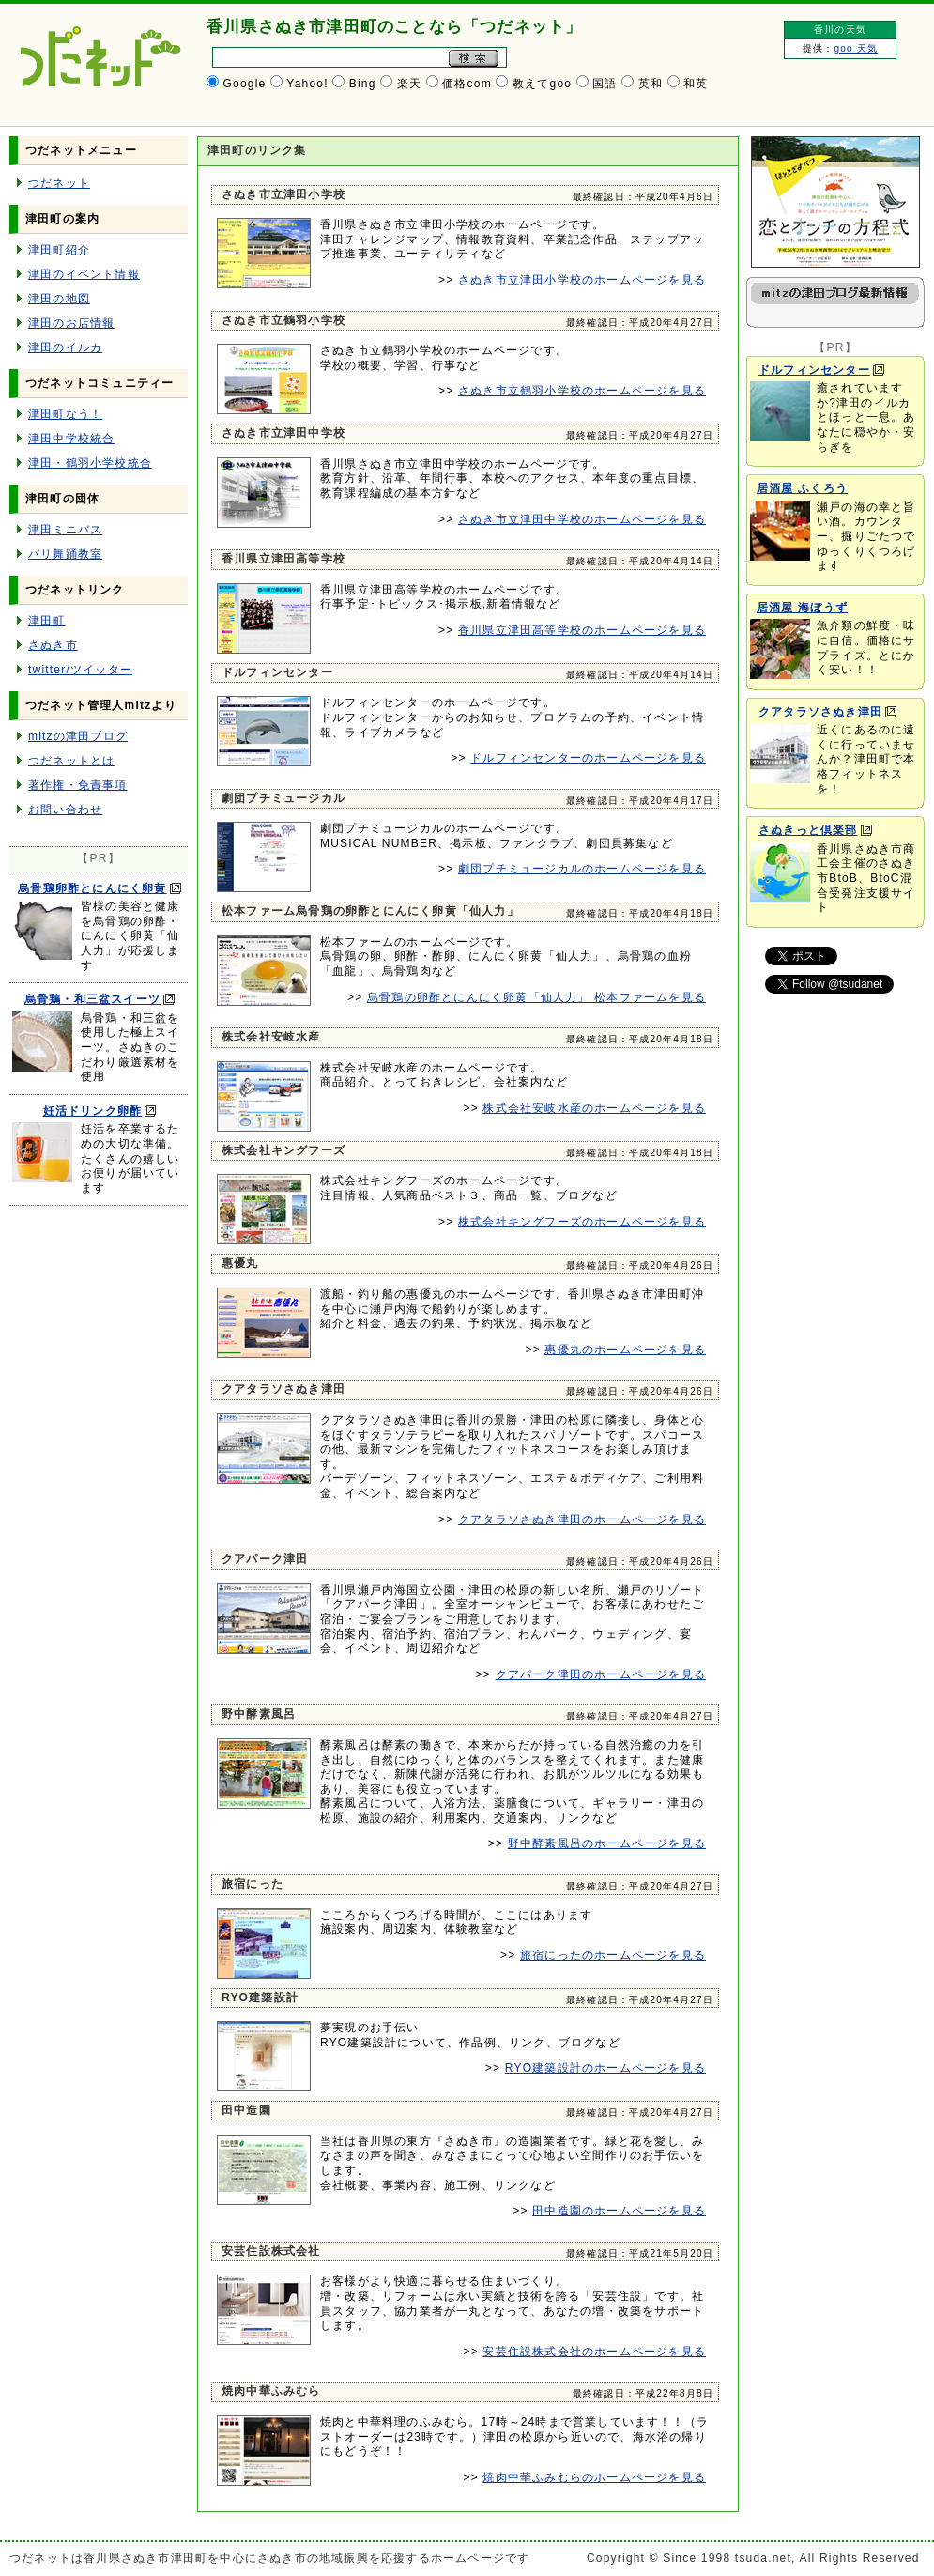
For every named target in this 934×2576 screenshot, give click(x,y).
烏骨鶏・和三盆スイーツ (92, 999)
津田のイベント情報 (84, 274)
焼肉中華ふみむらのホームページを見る (594, 2477)
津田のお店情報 (71, 323)
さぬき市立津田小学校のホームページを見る (582, 279)
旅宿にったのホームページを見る (613, 1955)
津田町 (47, 620)
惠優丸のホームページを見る (625, 1349)
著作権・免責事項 (78, 785)
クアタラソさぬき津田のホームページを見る (582, 1519)
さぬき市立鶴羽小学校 (283, 320)
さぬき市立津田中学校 (283, 433)
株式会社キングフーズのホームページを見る (582, 1221)
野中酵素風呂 (259, 1713)
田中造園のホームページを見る (619, 2210)
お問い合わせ (65, 809)
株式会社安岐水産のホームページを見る (594, 1108)
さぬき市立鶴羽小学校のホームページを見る (582, 390)
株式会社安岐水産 (271, 1036)
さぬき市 (53, 645)
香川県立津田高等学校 (283, 558)
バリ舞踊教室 (65, 554)
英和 (650, 83)
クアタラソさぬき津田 (283, 1389)
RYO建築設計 (260, 1997)
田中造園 (246, 2110)
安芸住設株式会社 (271, 2251)
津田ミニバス (65, 529)
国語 (604, 83)
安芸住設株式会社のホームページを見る (594, 2351)
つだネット (59, 183)
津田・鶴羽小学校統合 (90, 463)
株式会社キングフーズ (283, 1150)
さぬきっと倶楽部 (808, 830)
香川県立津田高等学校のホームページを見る (582, 630)
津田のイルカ (65, 347)
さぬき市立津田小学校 (283, 194)
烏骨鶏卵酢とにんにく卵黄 (92, 888)
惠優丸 (240, 1263)
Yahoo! (307, 83)
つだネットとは (71, 760)
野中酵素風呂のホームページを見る (607, 1843)
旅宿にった (252, 1883)
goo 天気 (856, 48)
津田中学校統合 (71, 438)
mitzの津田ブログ (78, 736)
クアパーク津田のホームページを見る (601, 1674)
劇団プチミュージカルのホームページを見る (582, 868)
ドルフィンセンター (277, 672)
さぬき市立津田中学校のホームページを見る (582, 519)
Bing (362, 83)
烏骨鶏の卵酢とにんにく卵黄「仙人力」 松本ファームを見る (536, 997)
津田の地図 (59, 298)
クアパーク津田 (265, 1559)
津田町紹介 (59, 249)
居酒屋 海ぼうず (802, 607)
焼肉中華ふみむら (271, 2391)
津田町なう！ (65, 414)
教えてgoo (542, 83)
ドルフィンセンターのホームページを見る (588, 757)
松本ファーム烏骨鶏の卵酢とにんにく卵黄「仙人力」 (370, 911)
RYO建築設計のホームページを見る (605, 2068)
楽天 (409, 83)
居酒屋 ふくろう (802, 488)
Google (245, 83)
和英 (695, 83)
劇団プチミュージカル (283, 798)
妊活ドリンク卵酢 (93, 1111)
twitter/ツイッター (80, 669)
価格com (467, 83)
